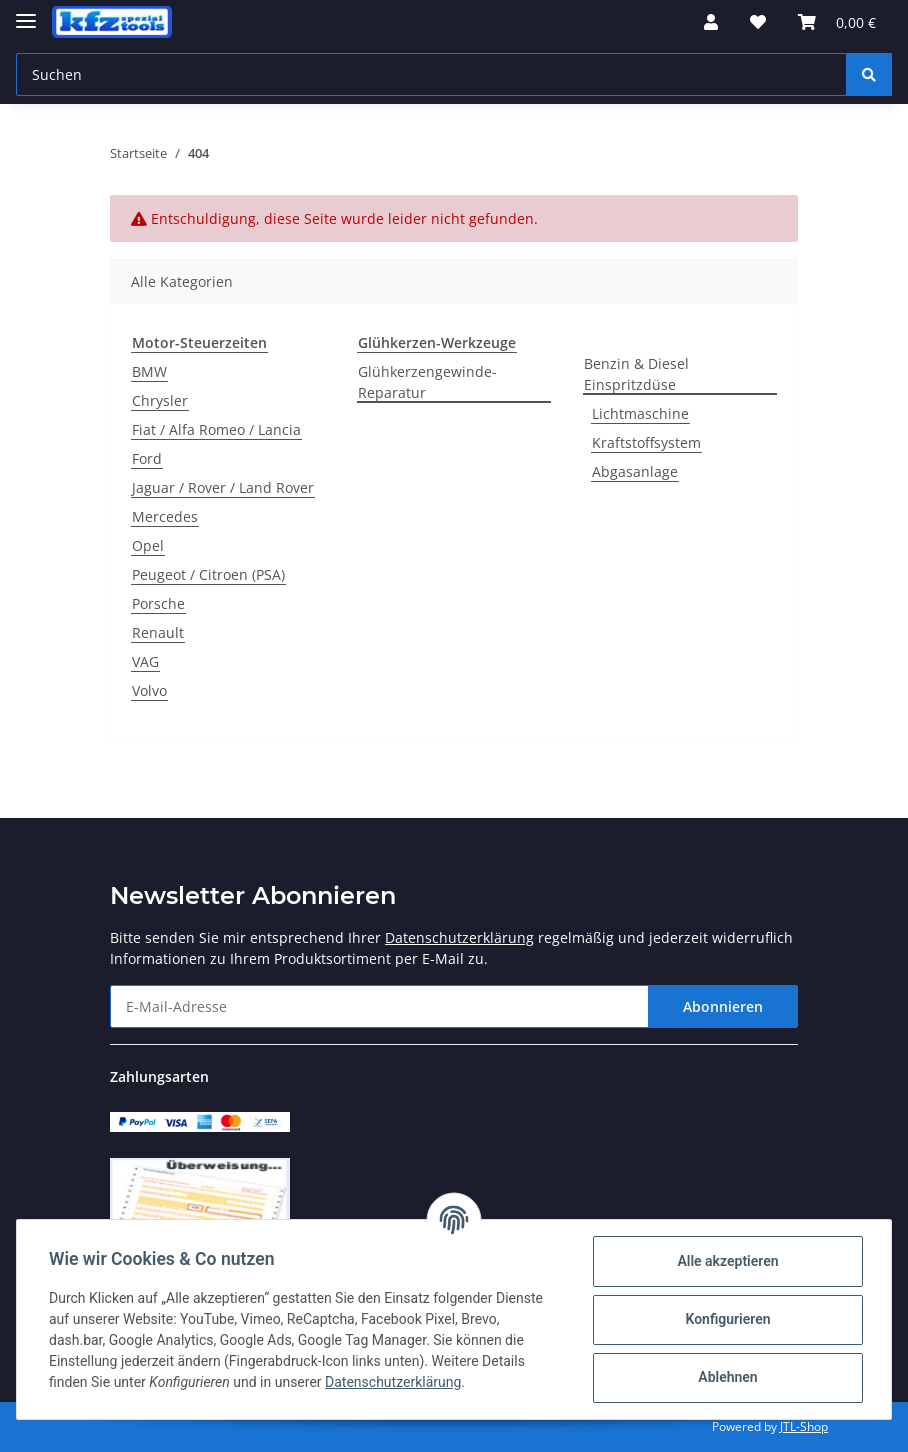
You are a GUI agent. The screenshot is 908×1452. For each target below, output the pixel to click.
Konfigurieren (727, 1319)
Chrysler (160, 400)
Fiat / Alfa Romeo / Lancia (216, 429)
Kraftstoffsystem (646, 442)
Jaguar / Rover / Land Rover (223, 487)
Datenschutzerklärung (459, 937)
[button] (711, 22)
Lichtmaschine (640, 413)
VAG (145, 661)
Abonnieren (723, 1006)
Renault (158, 632)
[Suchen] (431, 74)
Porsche (158, 603)
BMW (149, 371)
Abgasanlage (635, 471)
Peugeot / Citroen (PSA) (208, 574)
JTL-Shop (804, 1426)
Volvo (149, 690)
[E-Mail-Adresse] (379, 1006)
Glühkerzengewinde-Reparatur (427, 382)
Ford (147, 458)
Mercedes (165, 516)
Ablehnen (727, 1377)
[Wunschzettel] (758, 22)
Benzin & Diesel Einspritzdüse (636, 374)
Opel (148, 545)
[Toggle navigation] (26, 12)
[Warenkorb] (837, 22)
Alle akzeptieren (727, 1261)
